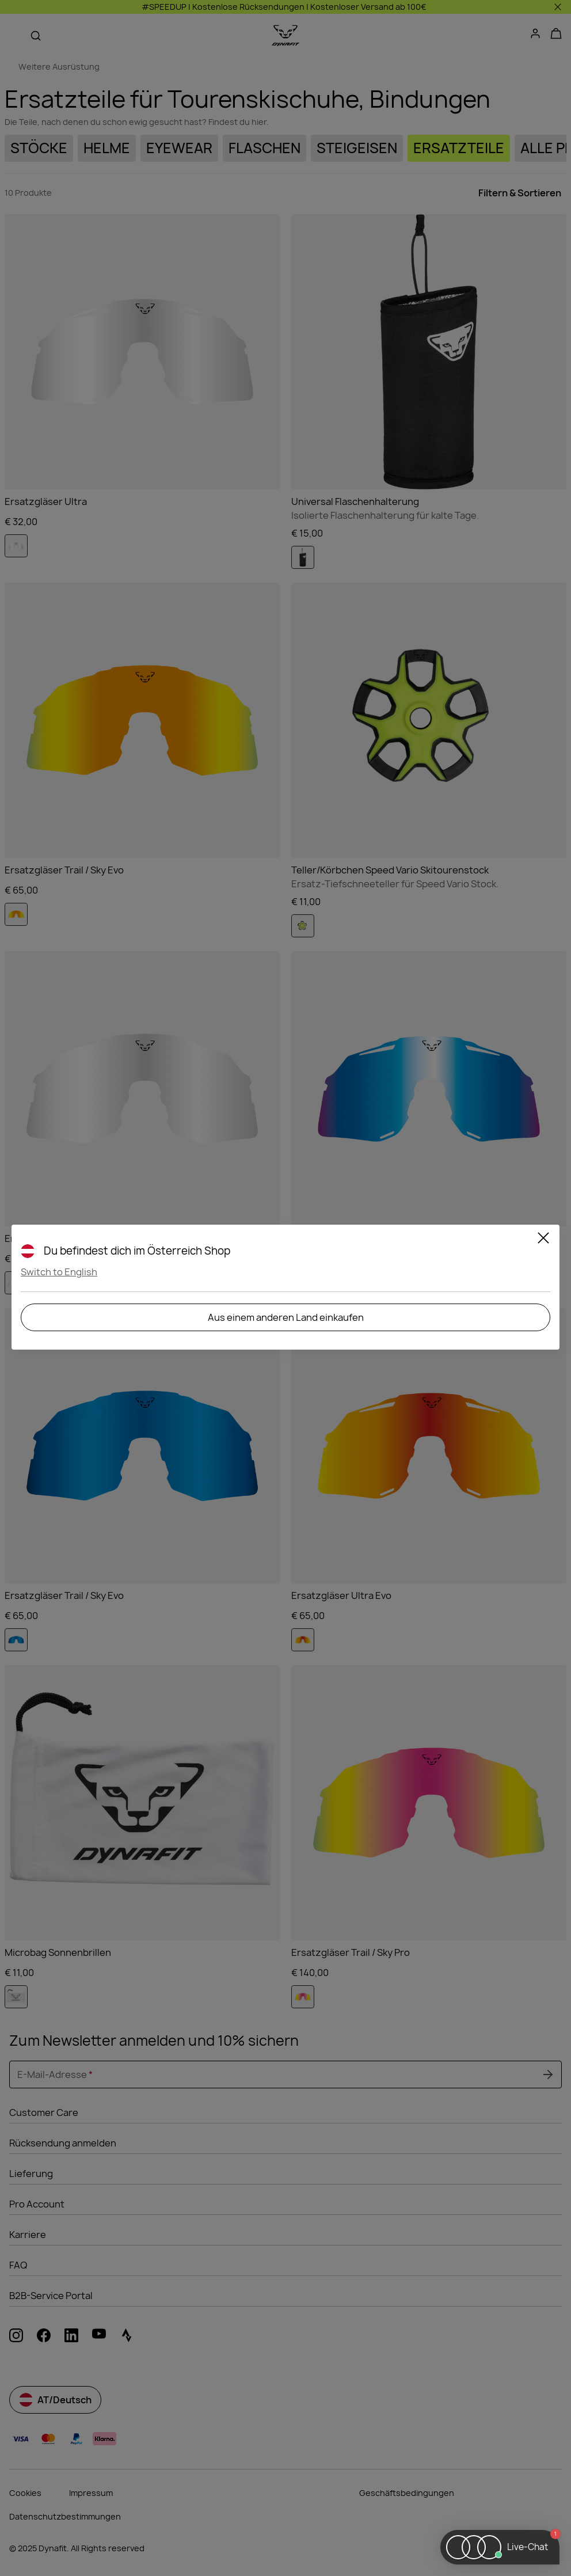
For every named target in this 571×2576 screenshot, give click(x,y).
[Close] (543, 1239)
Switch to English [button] (59, 1272)
